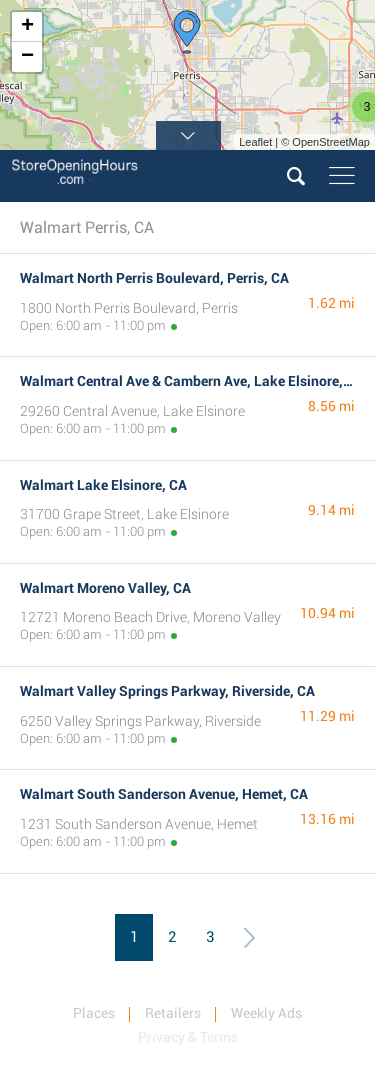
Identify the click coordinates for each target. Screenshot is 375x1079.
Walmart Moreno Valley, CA (105, 588)
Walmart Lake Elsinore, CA (103, 485)
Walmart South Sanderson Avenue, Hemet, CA (164, 794)
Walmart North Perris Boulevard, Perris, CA (154, 278)
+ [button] (27, 27)
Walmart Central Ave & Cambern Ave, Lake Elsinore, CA (192, 381)
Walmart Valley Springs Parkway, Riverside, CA (167, 691)
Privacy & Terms (188, 1037)
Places (94, 1013)
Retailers (173, 1013)
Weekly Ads (266, 1013)
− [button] (27, 57)
